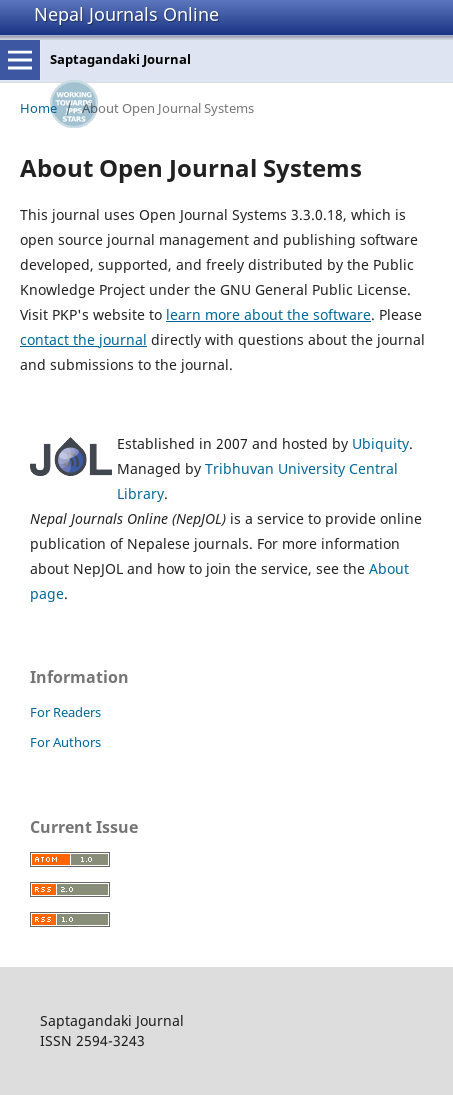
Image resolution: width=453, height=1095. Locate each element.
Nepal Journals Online (126, 14)
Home (38, 108)
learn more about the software (268, 314)
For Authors (65, 742)
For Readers (65, 712)
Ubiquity (380, 443)
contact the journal (83, 339)
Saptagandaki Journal (120, 59)
